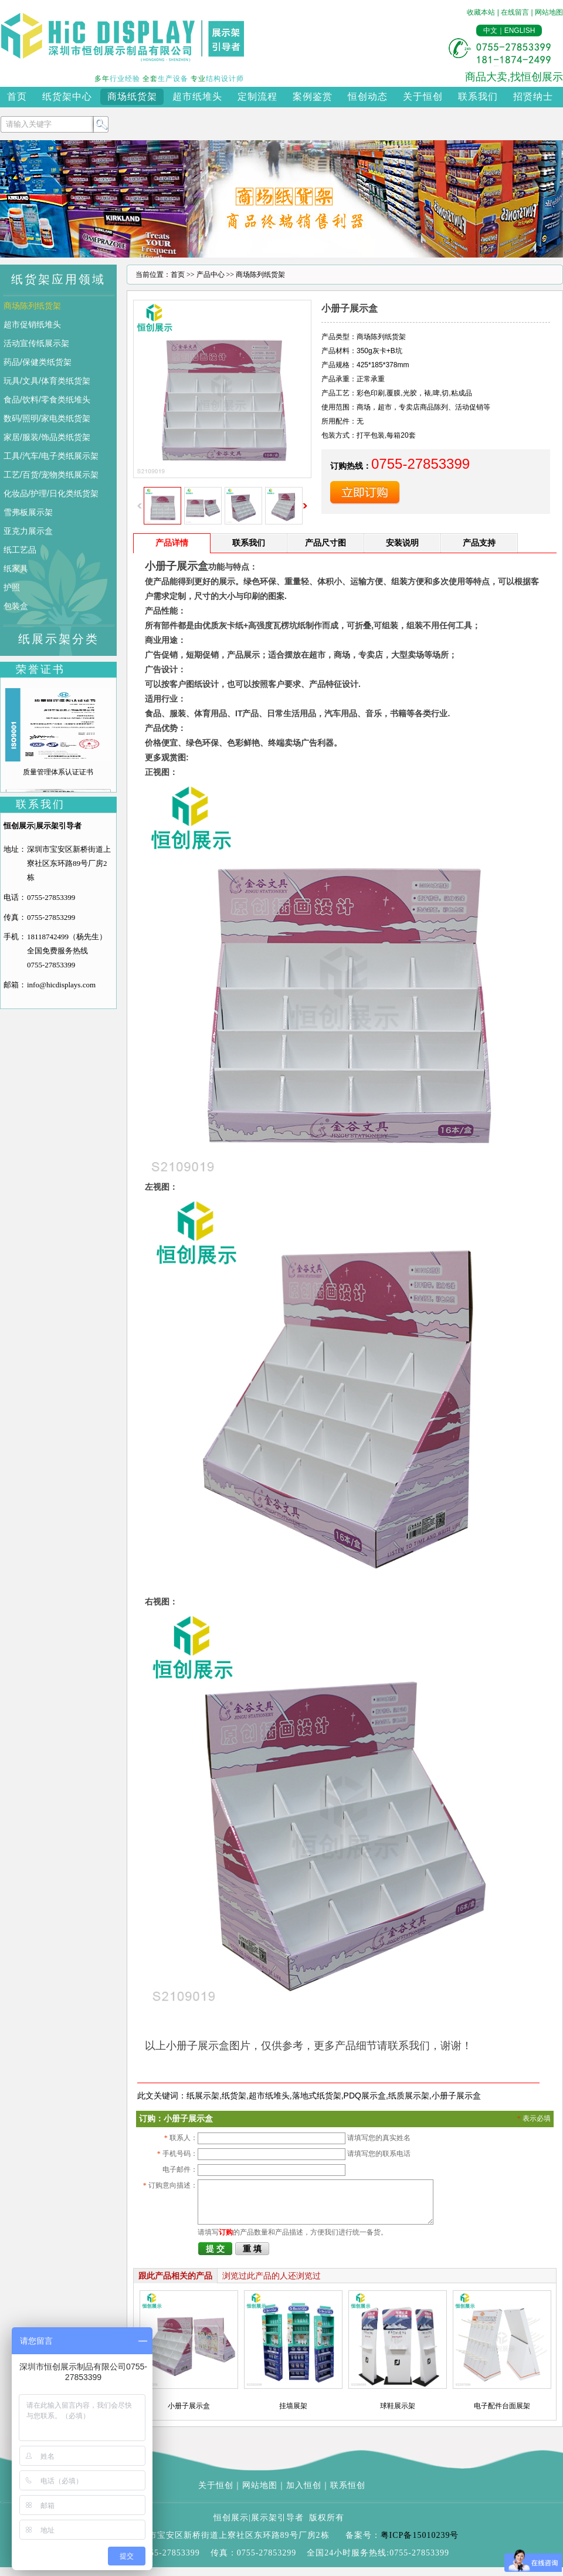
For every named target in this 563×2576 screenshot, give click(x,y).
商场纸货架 (132, 96)
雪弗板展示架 (28, 512)
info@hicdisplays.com (61, 984)
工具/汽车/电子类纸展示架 (51, 456)
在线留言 (515, 12)
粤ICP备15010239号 (420, 2544)
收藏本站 (481, 12)
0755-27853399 (51, 897)
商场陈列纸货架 (32, 305)
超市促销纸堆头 (32, 324)
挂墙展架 (293, 2415)
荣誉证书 (40, 669)
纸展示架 (202, 2095)
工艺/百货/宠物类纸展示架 (51, 474)
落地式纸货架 (316, 2095)
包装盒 (16, 606)
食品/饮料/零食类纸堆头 (47, 399)
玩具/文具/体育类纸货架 (47, 380)
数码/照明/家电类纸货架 (47, 418)
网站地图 (549, 12)
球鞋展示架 (397, 2415)
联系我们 (478, 96)
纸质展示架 (408, 2095)
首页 (17, 96)
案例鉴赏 (313, 96)
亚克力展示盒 (28, 531)
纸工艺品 (20, 549)
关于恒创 (423, 96)
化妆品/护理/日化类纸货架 (51, 493)
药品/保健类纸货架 (38, 362)
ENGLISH (519, 30)
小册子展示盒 (456, 2095)
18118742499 (48, 936)
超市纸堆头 (197, 96)
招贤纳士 (533, 96)
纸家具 (16, 568)
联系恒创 (347, 2494)
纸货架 (234, 2095)
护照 (12, 587)
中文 (490, 30)
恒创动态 (368, 96)
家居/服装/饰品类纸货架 (47, 437)
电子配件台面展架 (502, 2415)
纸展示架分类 (58, 638)
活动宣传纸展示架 (36, 343)
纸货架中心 (67, 96)
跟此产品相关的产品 (175, 2284)
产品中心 (210, 274)
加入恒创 (303, 2494)
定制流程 (257, 96)
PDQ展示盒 (365, 2095)
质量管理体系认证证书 (58, 772)
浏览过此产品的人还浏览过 (271, 2284)
